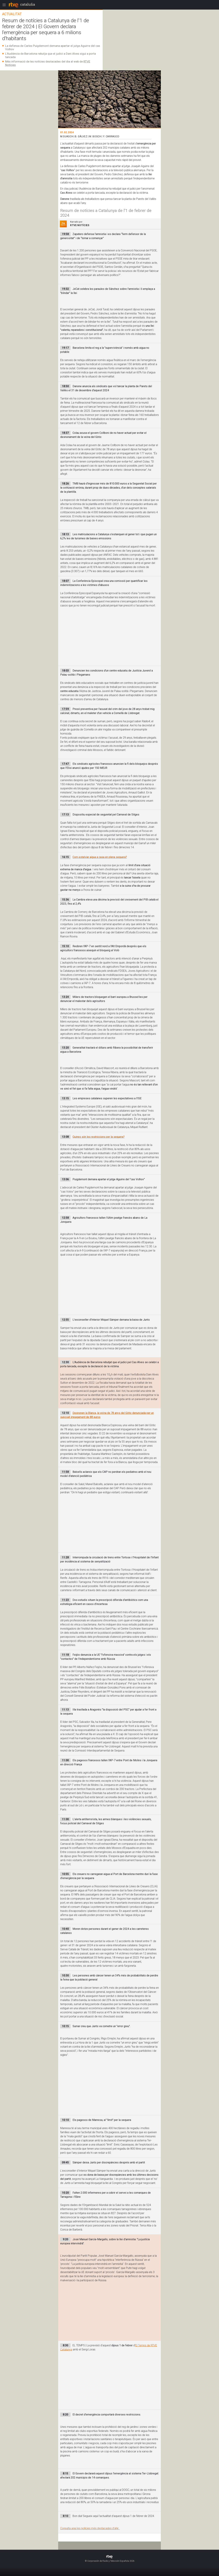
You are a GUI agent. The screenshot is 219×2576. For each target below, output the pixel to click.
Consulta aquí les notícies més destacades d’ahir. (90, 2528)
